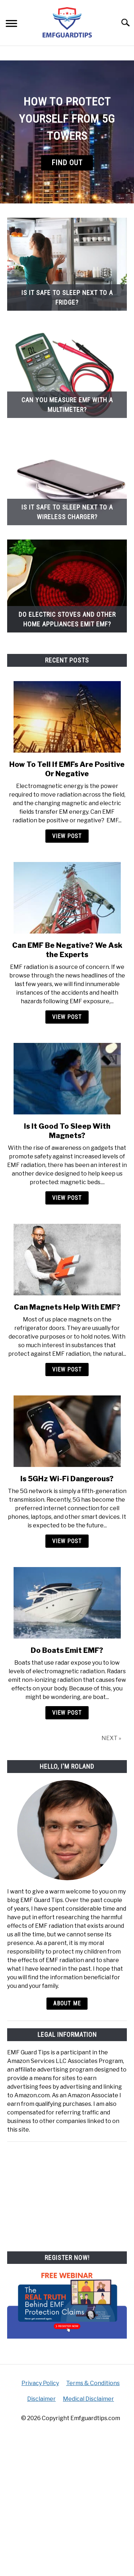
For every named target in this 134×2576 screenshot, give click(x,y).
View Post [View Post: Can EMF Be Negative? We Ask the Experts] (67, 1017)
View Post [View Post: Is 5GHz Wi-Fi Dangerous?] (67, 1541)
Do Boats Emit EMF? (67, 1650)
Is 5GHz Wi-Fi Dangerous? (67, 1478)
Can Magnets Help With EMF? (67, 1307)
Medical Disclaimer (88, 2398)
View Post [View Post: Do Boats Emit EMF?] (67, 1712)
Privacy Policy (40, 2383)
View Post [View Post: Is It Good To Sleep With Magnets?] (67, 1198)
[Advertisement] (67, 2193)
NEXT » (111, 1738)
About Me (67, 2003)
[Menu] (11, 24)
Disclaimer (41, 2398)
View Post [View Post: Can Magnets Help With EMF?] (67, 1369)
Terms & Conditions (93, 2383)
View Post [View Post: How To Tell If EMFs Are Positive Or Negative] (67, 836)
